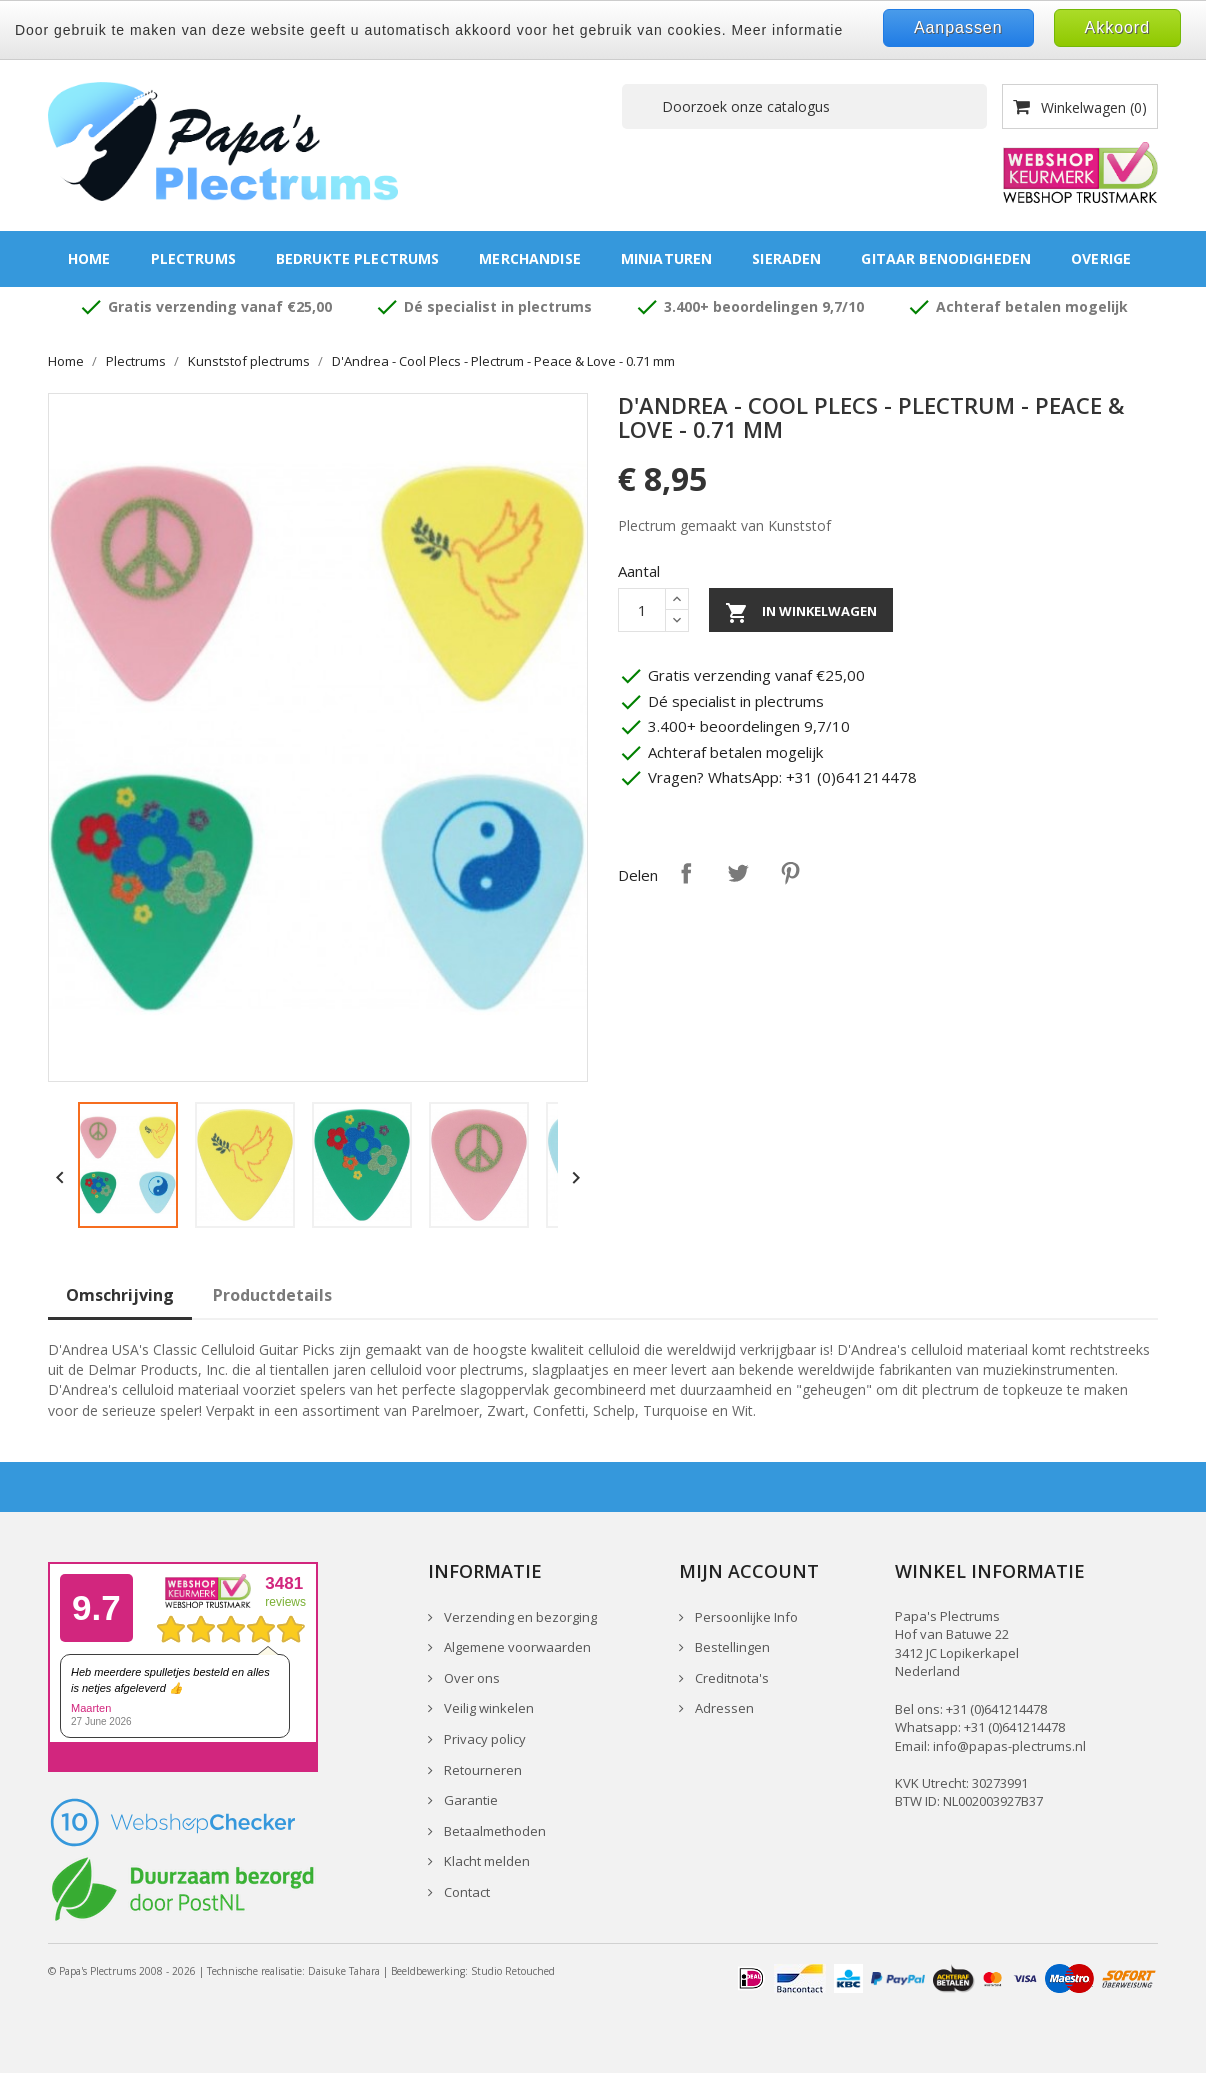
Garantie (469, 1800)
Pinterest (790, 873)
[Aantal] (642, 610)
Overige (1101, 258)
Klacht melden (485, 1861)
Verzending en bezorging (519, 1617)
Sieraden (786, 258)
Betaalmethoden (493, 1831)
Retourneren (481, 1770)
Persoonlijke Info (745, 1617)
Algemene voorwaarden (516, 1647)
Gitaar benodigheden (946, 258)
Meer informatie (787, 30)
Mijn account (749, 1571)
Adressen (723, 1708)
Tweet (738, 873)
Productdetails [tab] (272, 1295)
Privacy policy (483, 1739)
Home (89, 258)
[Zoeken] (804, 106)
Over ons (470, 1678)
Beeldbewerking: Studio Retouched (473, 1971)
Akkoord (1117, 27)
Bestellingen (731, 1647)
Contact (465, 1892)
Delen (686, 873)
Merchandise (530, 258)
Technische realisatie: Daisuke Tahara (293, 1971)
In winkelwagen (801, 613)
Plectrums (193, 258)
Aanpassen (958, 27)
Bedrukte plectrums (358, 258)
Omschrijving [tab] (120, 1295)
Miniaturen (666, 258)
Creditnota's (730, 1678)
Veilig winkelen (487, 1708)
